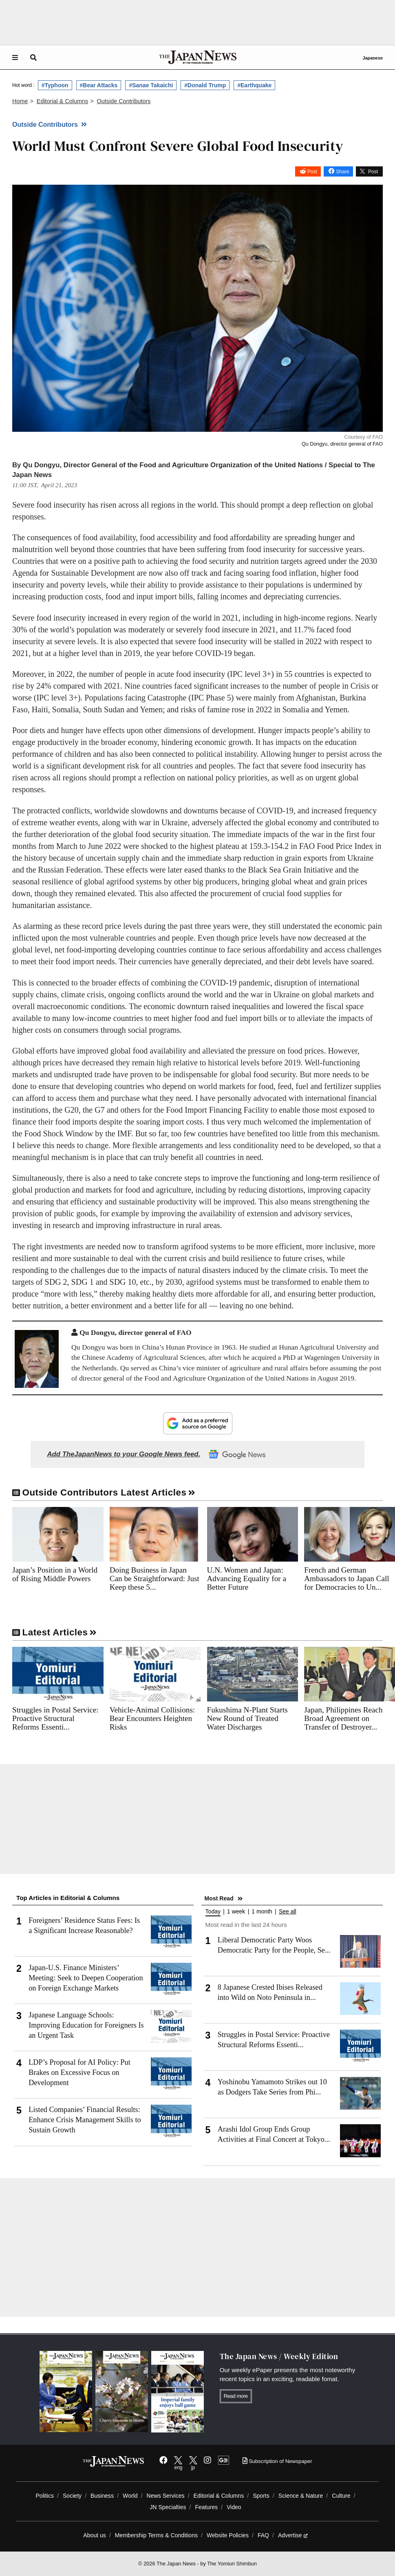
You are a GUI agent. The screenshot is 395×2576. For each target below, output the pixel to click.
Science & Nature (300, 2495)
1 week (236, 1912)
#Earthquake (254, 85)
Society (72, 2495)
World (130, 2495)
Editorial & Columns (219, 2495)
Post (312, 172)
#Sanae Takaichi (151, 85)
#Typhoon (55, 85)
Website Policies (228, 2535)
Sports (261, 2495)
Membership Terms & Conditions (156, 2535)
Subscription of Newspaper (277, 2461)
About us (94, 2535)
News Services (166, 2495)
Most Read (219, 1898)
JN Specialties (168, 2507)
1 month (262, 1912)
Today (213, 1912)
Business (102, 2495)
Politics (44, 2495)
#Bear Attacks (99, 85)
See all (287, 1912)
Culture (341, 2495)
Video (234, 2507)
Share (342, 172)
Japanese (372, 57)
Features (206, 2507)
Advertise (293, 2535)
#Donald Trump (205, 85)
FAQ (263, 2535)
